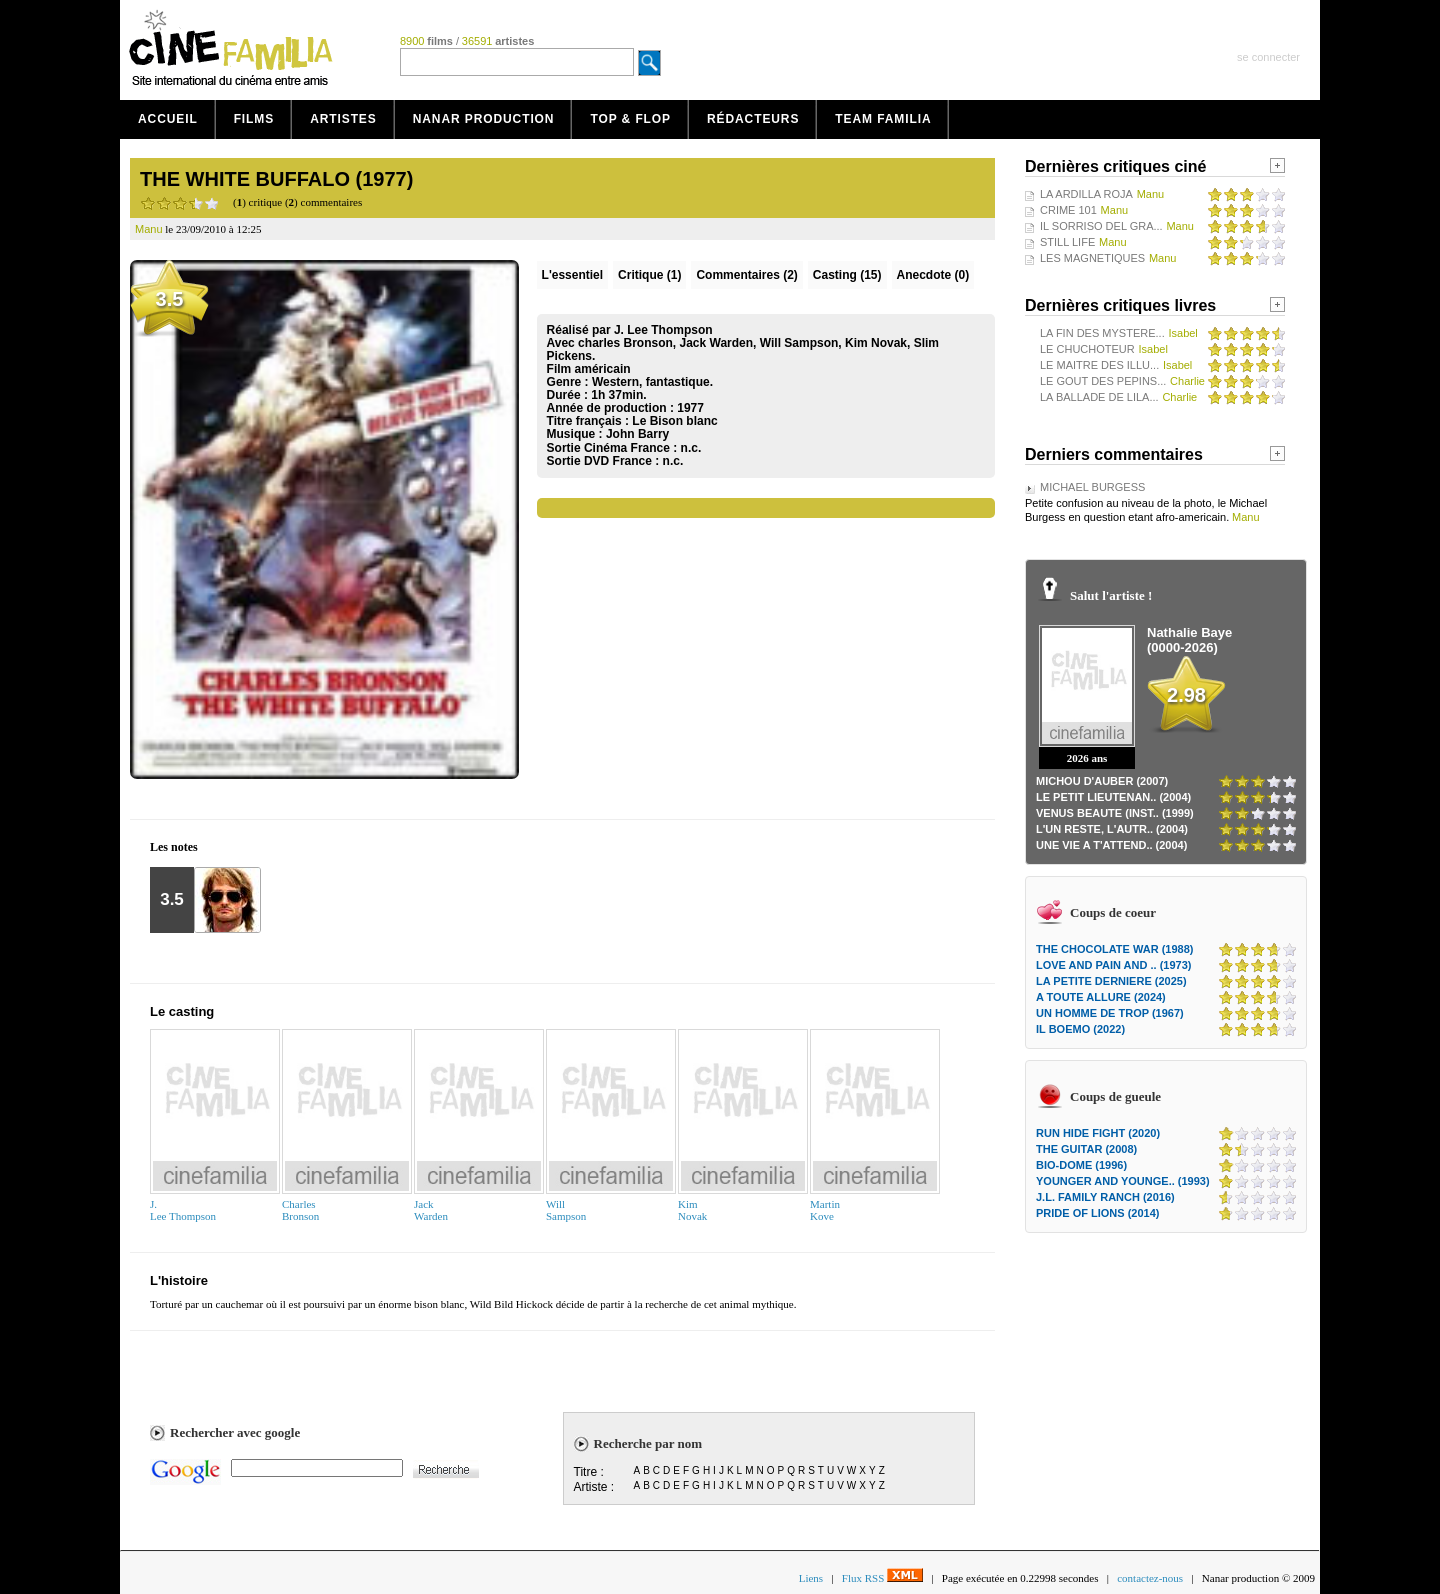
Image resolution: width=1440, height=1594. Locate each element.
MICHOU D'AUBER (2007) (1102, 781)
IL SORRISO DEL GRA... (1101, 226)
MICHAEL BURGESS (1092, 487)
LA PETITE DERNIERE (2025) (1111, 981)
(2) (746, 275)
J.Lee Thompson (183, 1210)
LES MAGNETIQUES (1092, 258)
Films (254, 119)
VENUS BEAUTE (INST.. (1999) (1115, 813)
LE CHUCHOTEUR (1087, 349)
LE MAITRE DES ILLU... (1099, 365)
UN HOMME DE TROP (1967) (1110, 1013)
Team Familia (883, 119)
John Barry (637, 434)
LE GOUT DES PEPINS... (1103, 381)
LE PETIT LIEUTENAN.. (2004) (1113, 797)
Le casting (182, 1011)
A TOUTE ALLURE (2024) (1101, 997)
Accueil (168, 119)
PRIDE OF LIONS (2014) (1097, 1213)
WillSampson (566, 1210)
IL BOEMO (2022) (1080, 1029)
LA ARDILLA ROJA (1086, 194)
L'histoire (179, 1280)
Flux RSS (882, 1578)
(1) (649, 275)
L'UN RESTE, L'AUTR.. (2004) (1112, 829)
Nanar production (484, 119)
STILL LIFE (1067, 242)
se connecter (1268, 57)
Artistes (343, 119)
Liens (811, 1578)
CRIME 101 (1068, 210)
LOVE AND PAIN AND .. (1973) (1113, 965)
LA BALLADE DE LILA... (1099, 397)
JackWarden (431, 1210)
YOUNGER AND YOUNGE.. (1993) (1123, 1181)
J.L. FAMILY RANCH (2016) (1105, 1197)
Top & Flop (630, 119)
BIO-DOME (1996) (1081, 1165)
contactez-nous (1150, 1578)
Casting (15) (847, 275)
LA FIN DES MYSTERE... (1102, 333)
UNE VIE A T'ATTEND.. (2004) (1111, 845)
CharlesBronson (300, 1210)
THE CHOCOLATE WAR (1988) (1114, 949)
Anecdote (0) (933, 275)
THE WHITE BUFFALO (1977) (276, 179)
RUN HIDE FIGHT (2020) (1098, 1133)
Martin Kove (825, 1210)
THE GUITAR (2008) (1086, 1149)
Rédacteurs (753, 119)
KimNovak (692, 1210)
